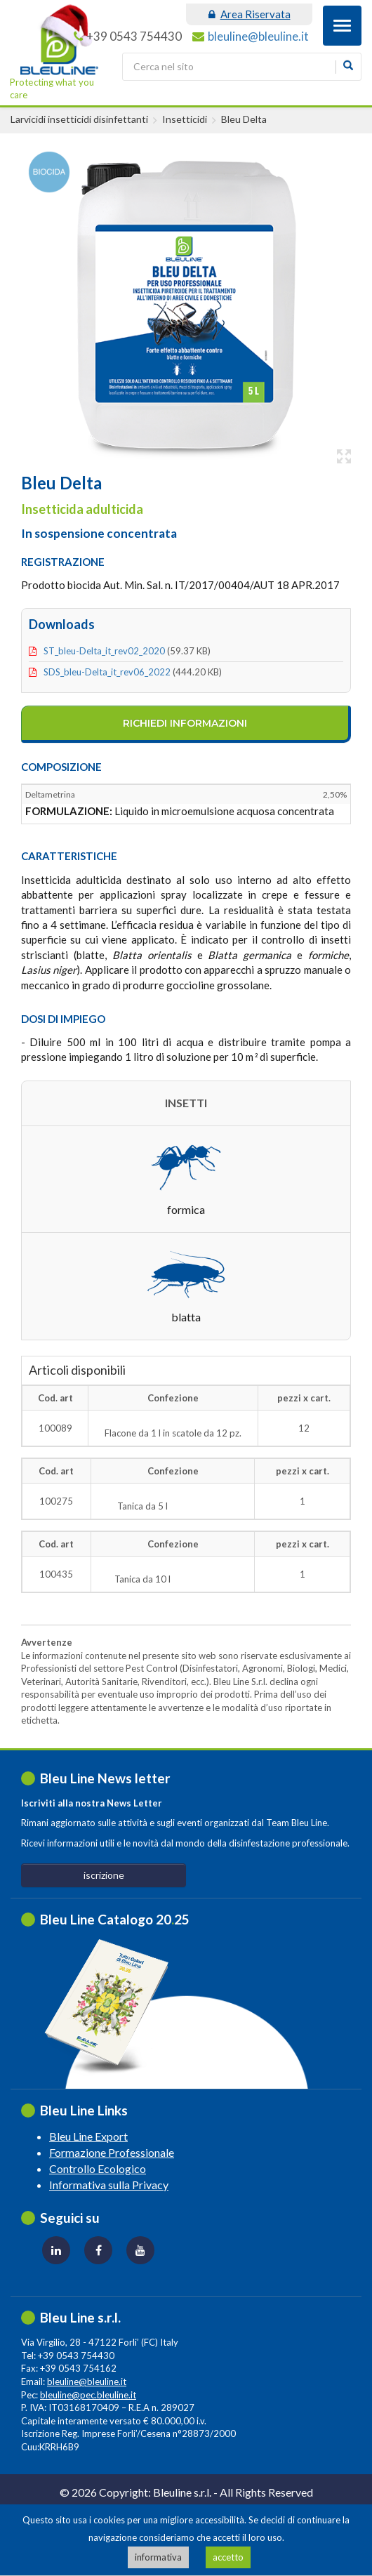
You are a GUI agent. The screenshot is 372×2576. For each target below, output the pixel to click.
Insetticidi (184, 119)
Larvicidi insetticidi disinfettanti (79, 119)
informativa (158, 2557)
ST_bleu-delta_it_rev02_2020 (104, 650)
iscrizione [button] (104, 1875)
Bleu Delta (244, 119)
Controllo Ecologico (97, 2168)
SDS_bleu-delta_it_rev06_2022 (107, 672)
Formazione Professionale (111, 2152)
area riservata (249, 14)
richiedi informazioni (185, 723)
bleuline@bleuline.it (258, 36)
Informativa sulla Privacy (108, 2184)
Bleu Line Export (88, 2136)
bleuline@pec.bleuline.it (88, 2394)
